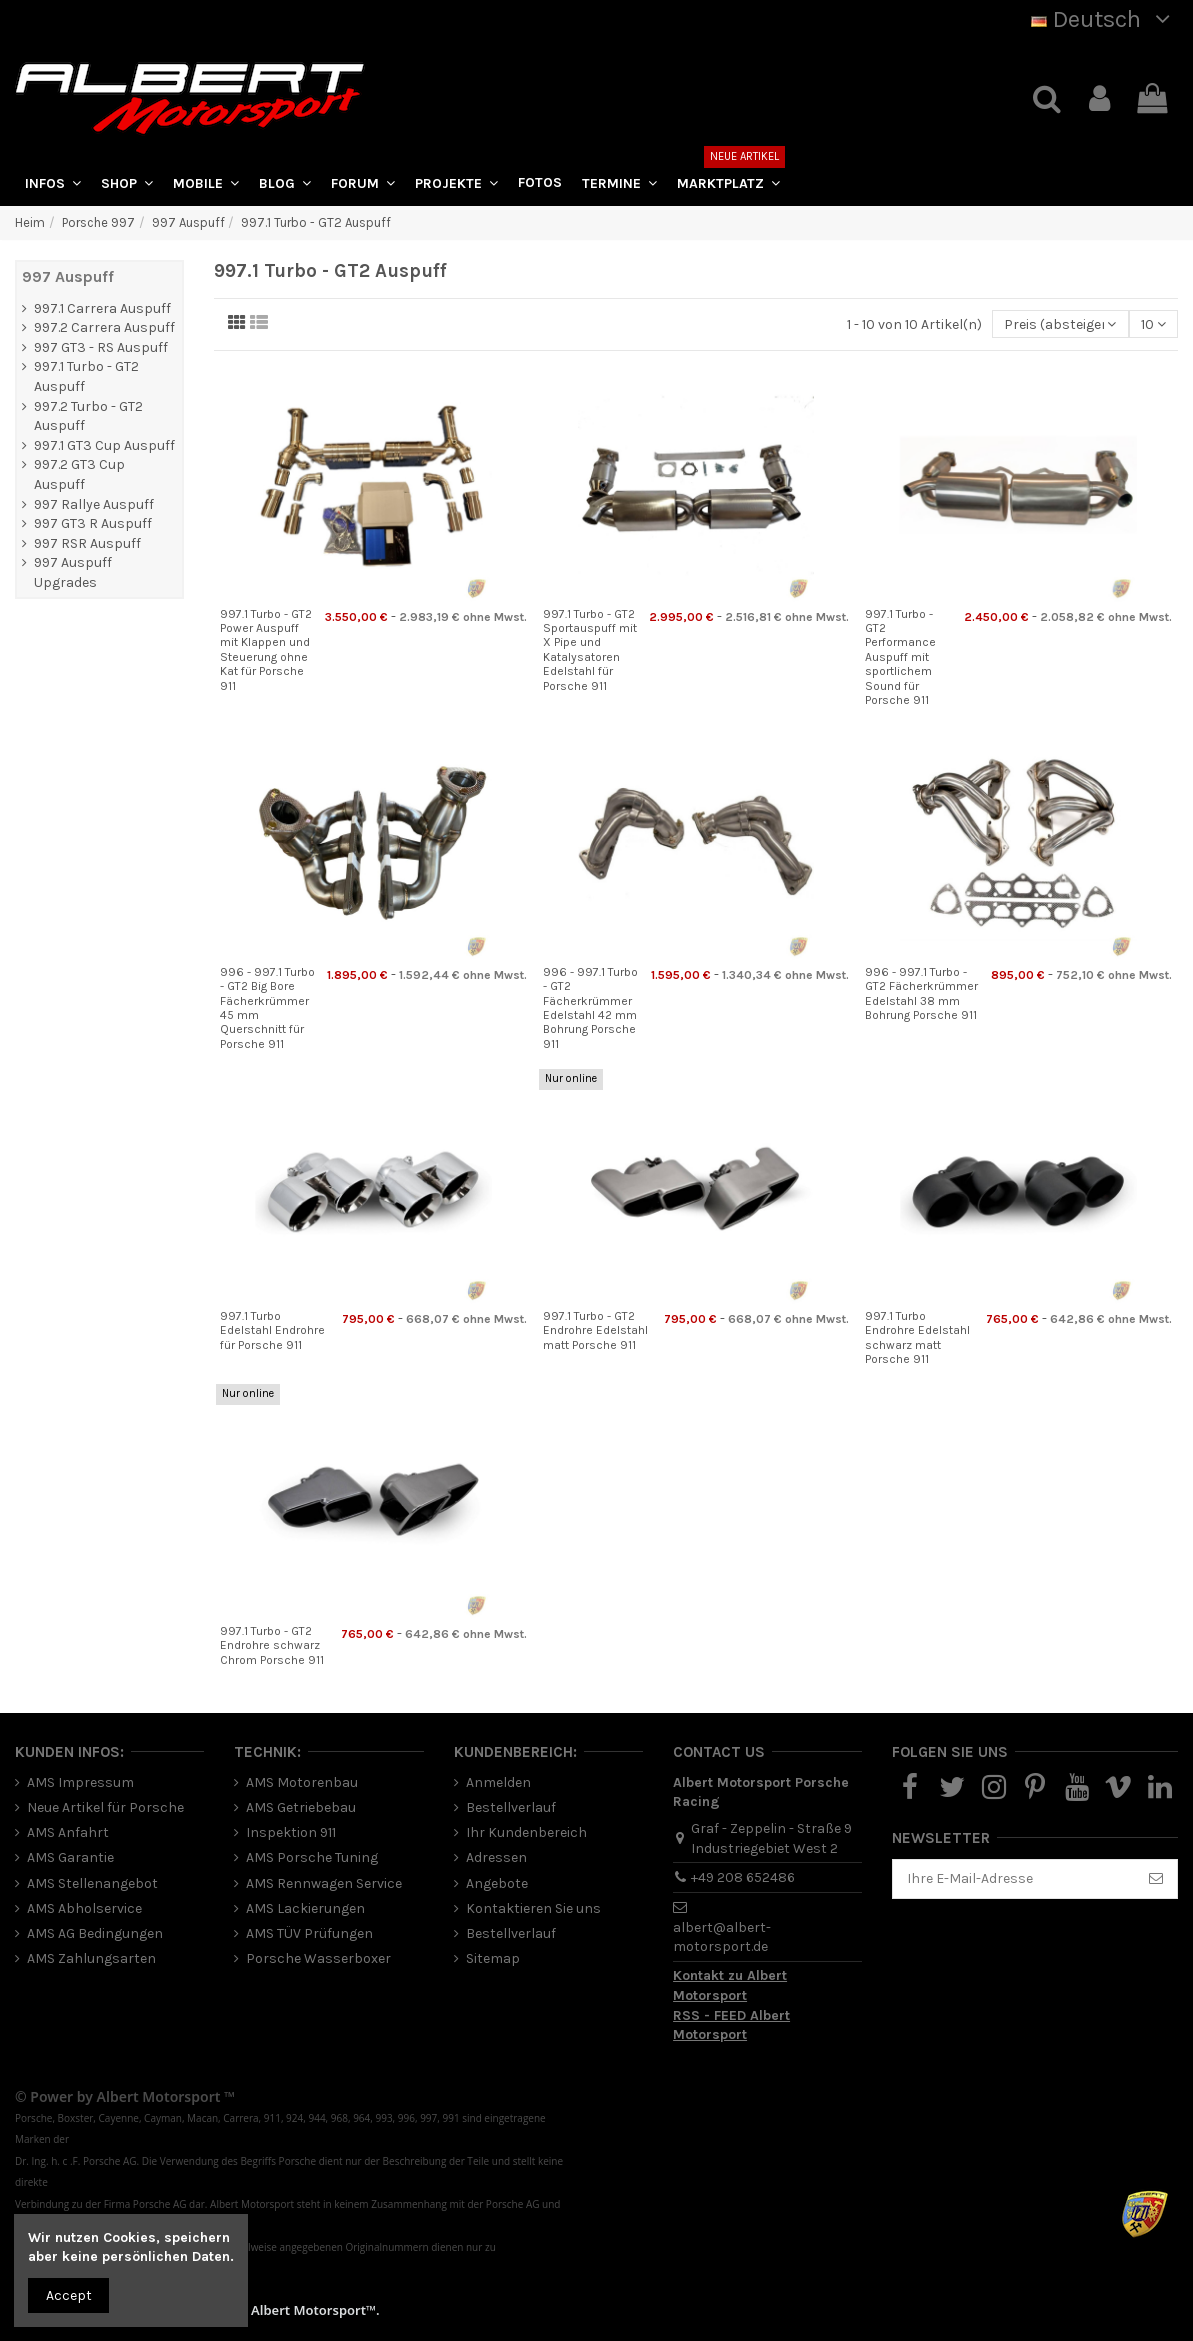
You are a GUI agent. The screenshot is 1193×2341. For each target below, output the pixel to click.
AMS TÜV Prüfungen (309, 1933)
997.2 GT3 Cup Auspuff (79, 474)
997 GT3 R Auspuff (93, 523)
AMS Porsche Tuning (312, 1857)
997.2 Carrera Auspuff (104, 327)
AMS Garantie (70, 1857)
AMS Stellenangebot (92, 1883)
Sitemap (493, 1958)
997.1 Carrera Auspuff (102, 308)
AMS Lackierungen (305, 1908)
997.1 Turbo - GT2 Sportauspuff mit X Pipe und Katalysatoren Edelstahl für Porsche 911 (590, 650)
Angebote (497, 1883)
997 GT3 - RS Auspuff (101, 347)
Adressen (496, 1857)
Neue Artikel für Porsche (105, 1807)
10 (1153, 324)
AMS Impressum (80, 1782)
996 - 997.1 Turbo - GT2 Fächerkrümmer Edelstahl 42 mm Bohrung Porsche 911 (590, 1008)
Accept (69, 2295)
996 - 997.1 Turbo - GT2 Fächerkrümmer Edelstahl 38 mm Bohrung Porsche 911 (921, 993)
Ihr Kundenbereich (526, 1832)
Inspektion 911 (291, 1832)
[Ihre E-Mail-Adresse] (1014, 1879)
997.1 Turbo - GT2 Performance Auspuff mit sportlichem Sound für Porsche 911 (900, 657)
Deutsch (1104, 19)
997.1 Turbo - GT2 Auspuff (86, 376)
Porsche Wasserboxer (318, 1958)
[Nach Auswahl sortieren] (1060, 324)
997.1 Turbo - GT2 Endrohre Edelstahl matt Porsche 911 (595, 1330)
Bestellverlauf (511, 1807)
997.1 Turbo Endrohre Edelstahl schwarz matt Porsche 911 (917, 1337)
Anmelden (498, 1782)
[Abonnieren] (1156, 1879)
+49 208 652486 (743, 1877)
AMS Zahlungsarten (91, 1958)
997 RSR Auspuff (87, 543)
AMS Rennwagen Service (324, 1883)
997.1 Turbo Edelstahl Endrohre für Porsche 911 (272, 1330)
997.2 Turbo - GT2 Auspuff (88, 416)
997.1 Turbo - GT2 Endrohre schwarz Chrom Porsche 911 (272, 1645)
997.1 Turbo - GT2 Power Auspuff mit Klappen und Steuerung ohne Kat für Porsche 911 (266, 650)
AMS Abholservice (84, 1908)
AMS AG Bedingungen (95, 1933)
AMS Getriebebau (301, 1807)
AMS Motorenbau (302, 1782)
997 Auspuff (68, 276)
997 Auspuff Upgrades (73, 572)
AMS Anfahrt (68, 1832)
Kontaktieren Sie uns (533, 1908)
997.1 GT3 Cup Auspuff (104, 445)
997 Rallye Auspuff (94, 504)
